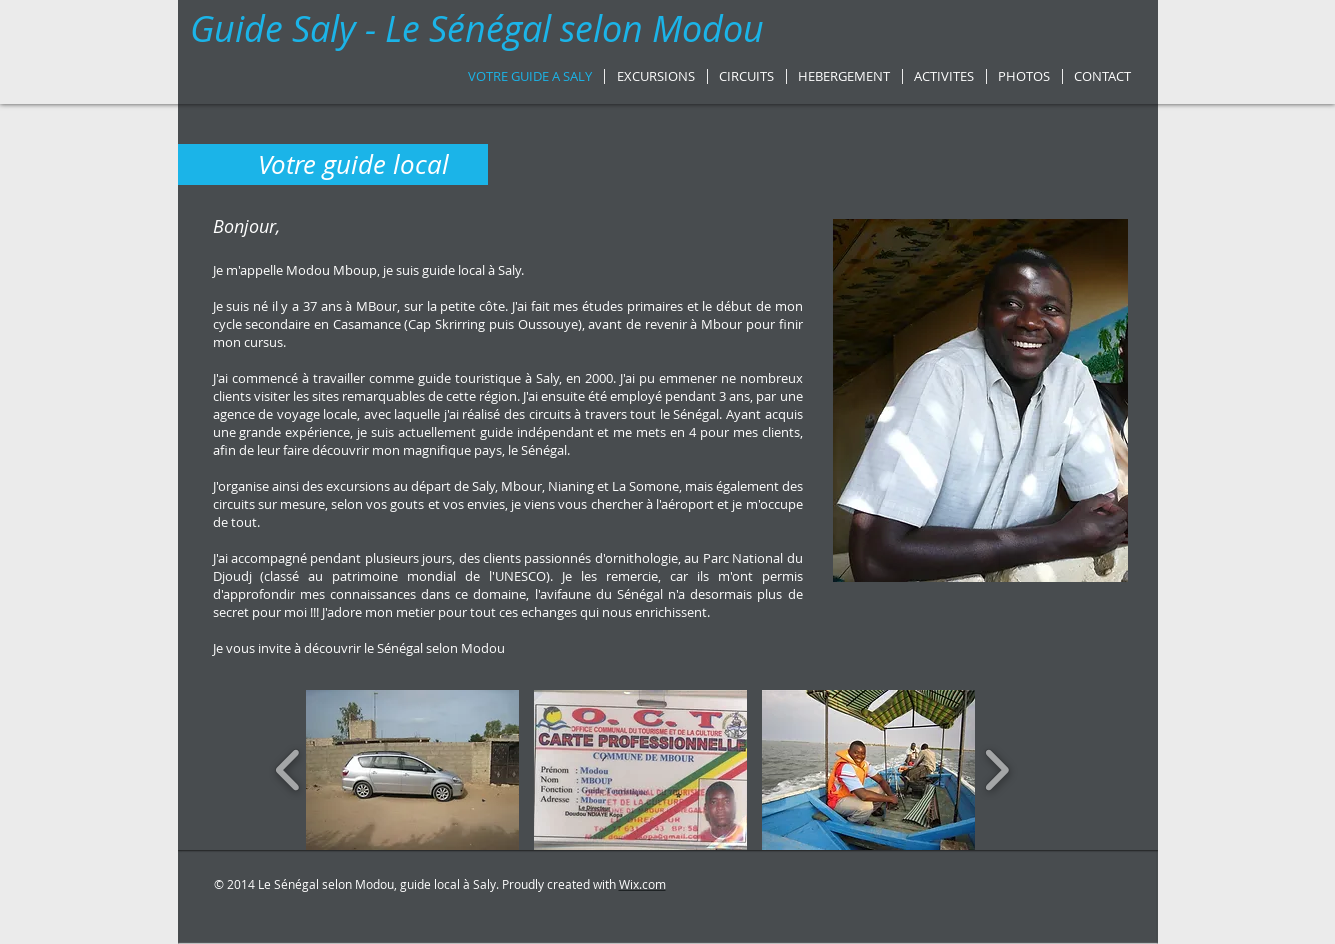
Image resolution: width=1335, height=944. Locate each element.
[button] (412, 770)
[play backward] (288, 770)
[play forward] (996, 770)
